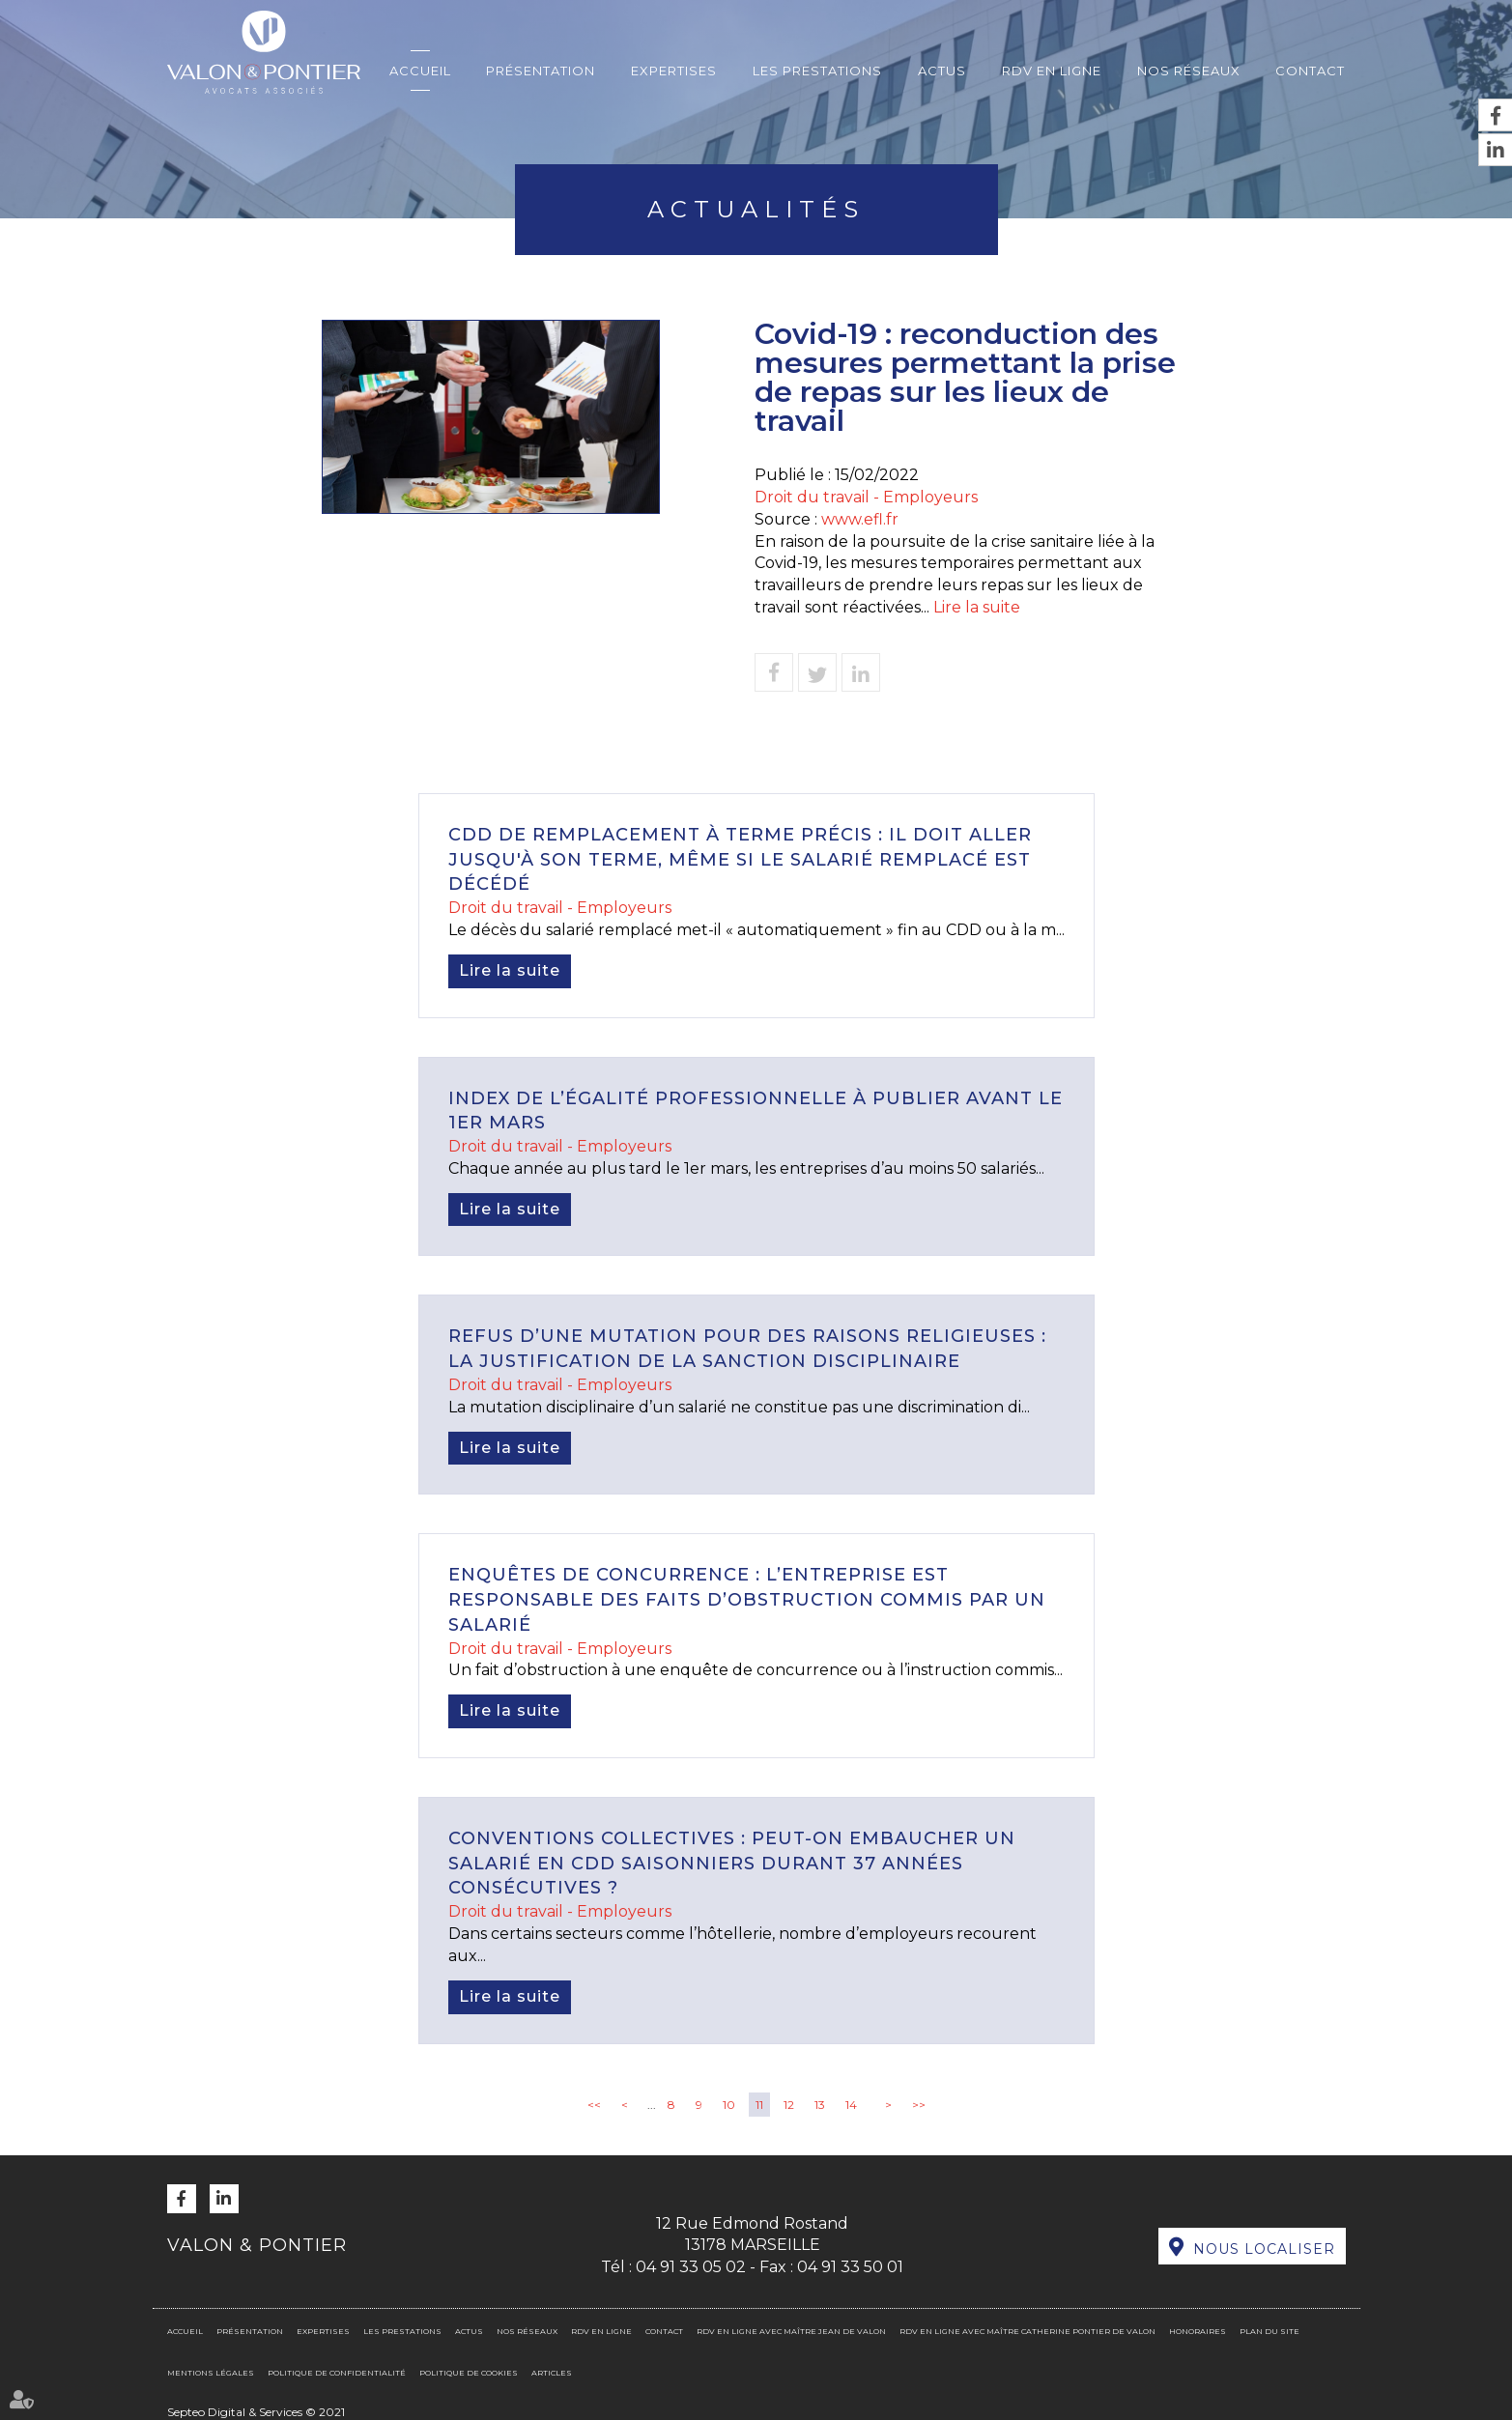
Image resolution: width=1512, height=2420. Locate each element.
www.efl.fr (860, 519)
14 (851, 2104)
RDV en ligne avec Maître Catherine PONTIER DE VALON (1027, 2331)
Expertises (674, 70)
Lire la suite (976, 607)
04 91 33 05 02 (691, 2267)
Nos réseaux (1189, 70)
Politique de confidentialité (337, 2372)
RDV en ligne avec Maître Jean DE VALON (791, 2331)
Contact (1310, 70)
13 (819, 2104)
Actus (942, 70)
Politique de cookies (468, 2372)
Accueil (420, 70)
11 (759, 2104)
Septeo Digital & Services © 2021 (256, 2412)
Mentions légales (210, 2372)
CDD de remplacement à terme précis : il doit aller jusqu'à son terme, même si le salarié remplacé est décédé (740, 859)
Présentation (540, 70)
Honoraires (1197, 2331)
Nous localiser (1264, 2249)
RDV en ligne (1051, 70)
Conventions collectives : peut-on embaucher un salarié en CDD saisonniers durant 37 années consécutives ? (731, 1863)
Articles (551, 2372)
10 (729, 2104)
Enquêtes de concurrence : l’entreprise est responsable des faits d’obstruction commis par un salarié (746, 1599)
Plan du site (1269, 2331)
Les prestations (817, 70)
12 (789, 2104)
